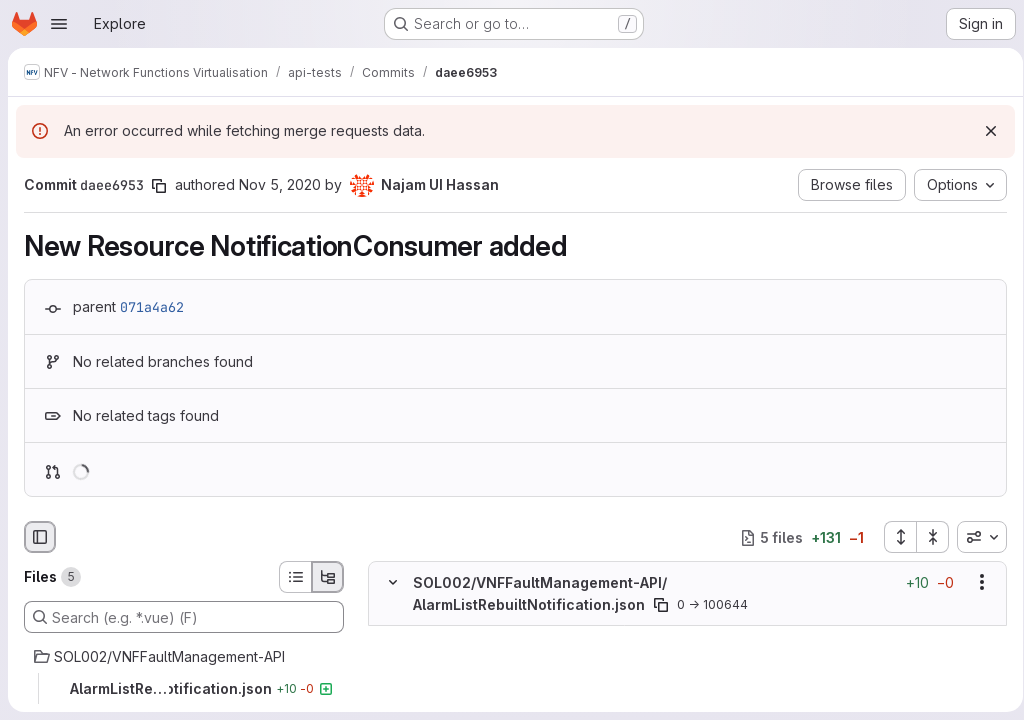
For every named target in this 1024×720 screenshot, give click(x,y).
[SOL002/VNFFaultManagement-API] (184, 657)
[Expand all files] (893, 537)
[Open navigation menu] (59, 24)
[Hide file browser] (40, 537)
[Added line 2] (440, 656)
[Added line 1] (440, 636)
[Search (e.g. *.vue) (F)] (184, 617)
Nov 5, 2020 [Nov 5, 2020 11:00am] (280, 184)
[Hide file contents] (393, 583)
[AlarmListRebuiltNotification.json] (184, 689)
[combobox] (975, 537)
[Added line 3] (440, 676)
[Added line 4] (440, 696)
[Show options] (975, 583)
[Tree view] (328, 577)
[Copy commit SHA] (159, 186)
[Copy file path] (661, 605)
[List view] (295, 577)
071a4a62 (152, 307)
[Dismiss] (984, 131)
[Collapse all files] (926, 537)
